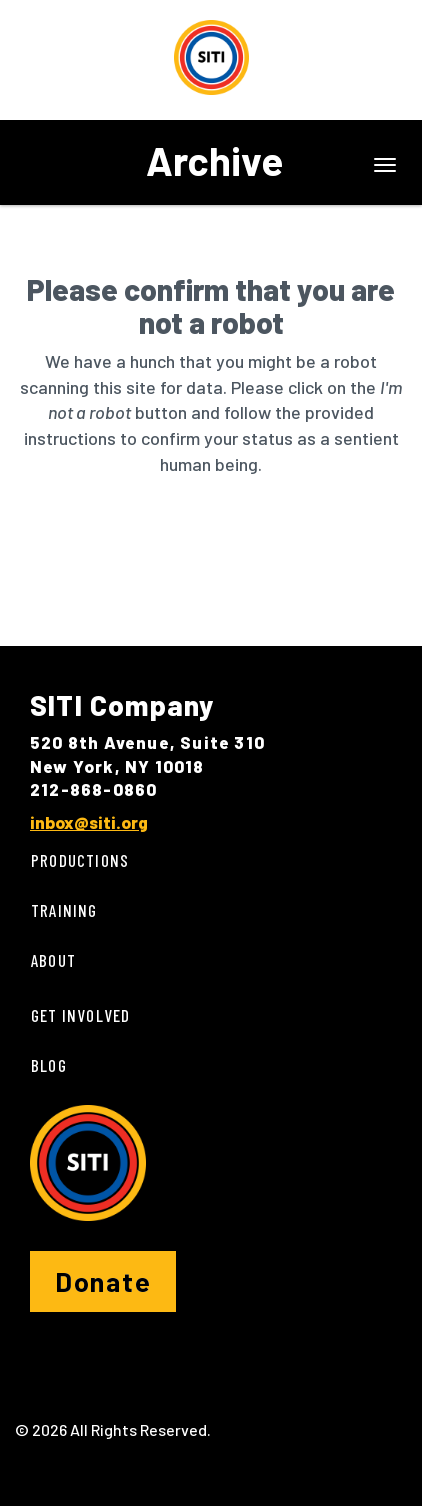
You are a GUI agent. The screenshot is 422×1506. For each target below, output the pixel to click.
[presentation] (182, 541)
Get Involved (80, 1015)
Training (64, 910)
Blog (49, 1065)
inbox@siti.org (89, 822)
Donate (103, 1281)
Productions (80, 860)
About (53, 960)
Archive (214, 160)
